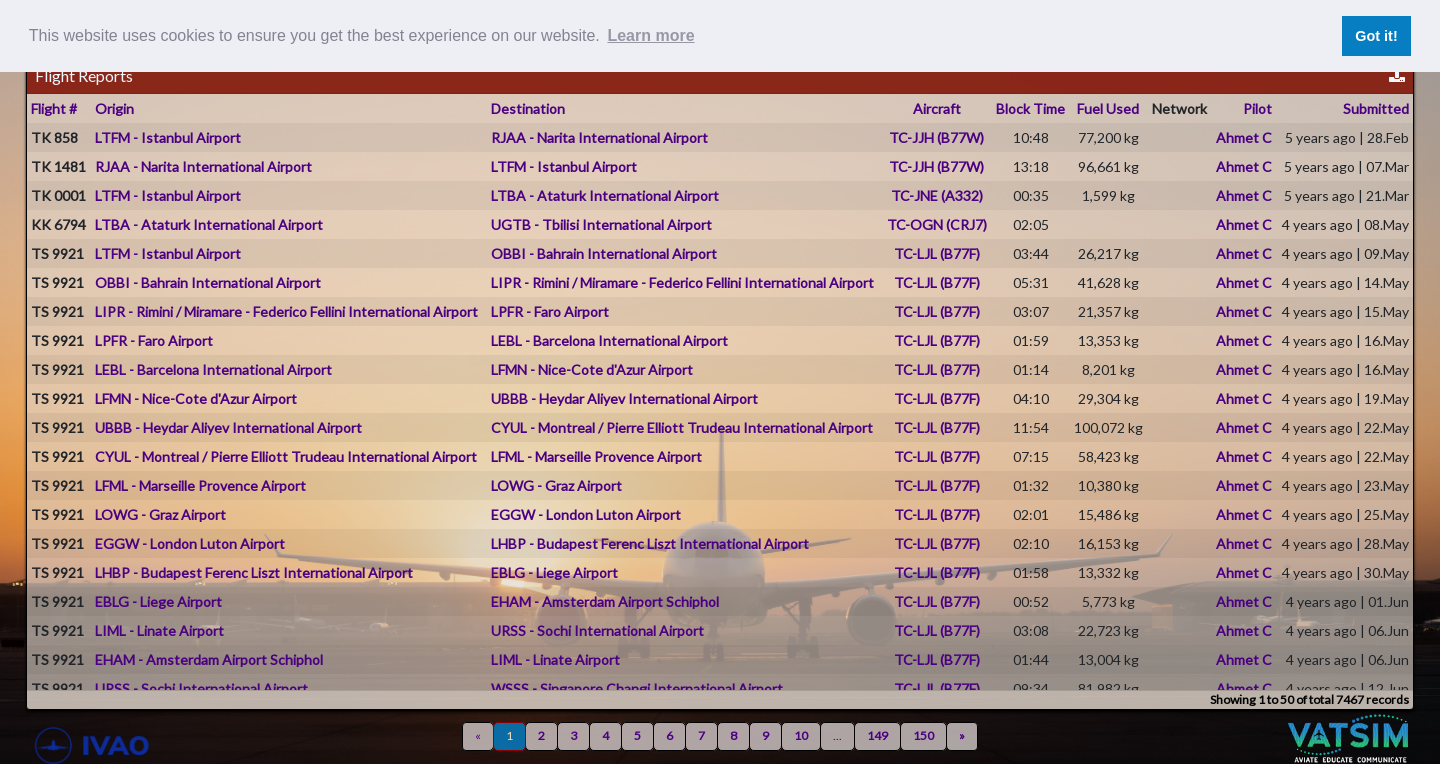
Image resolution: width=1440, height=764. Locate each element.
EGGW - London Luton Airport (586, 514)
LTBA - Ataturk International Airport (605, 195)
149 (877, 735)
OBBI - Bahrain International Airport (604, 253)
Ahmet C (1244, 137)
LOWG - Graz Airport (556, 485)
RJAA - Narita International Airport (599, 137)
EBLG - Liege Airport (554, 572)
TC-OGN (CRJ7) (937, 224)
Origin (114, 108)
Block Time (1030, 108)
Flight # (54, 108)
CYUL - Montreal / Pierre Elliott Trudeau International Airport (682, 427)
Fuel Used (1108, 108)
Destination (528, 108)
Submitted (1376, 108)
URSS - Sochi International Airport (597, 630)
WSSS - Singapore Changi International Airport (637, 688)
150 (923, 735)
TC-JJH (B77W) (936, 137)
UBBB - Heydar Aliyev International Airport (624, 398)
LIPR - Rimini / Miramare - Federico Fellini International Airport (682, 282)
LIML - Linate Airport (159, 630)
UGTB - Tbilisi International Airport (601, 224)
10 (801, 735)
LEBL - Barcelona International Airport (609, 340)
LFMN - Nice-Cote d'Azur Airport (592, 369)
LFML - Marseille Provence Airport (596, 456)
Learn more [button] (650, 35)
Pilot (1257, 108)
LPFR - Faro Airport (550, 311)
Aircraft (937, 108)
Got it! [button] (1376, 36)
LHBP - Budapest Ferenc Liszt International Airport (650, 543)
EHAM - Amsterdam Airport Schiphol (605, 601)
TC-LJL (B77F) (937, 253)
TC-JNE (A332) (937, 195)
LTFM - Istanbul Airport (168, 137)
